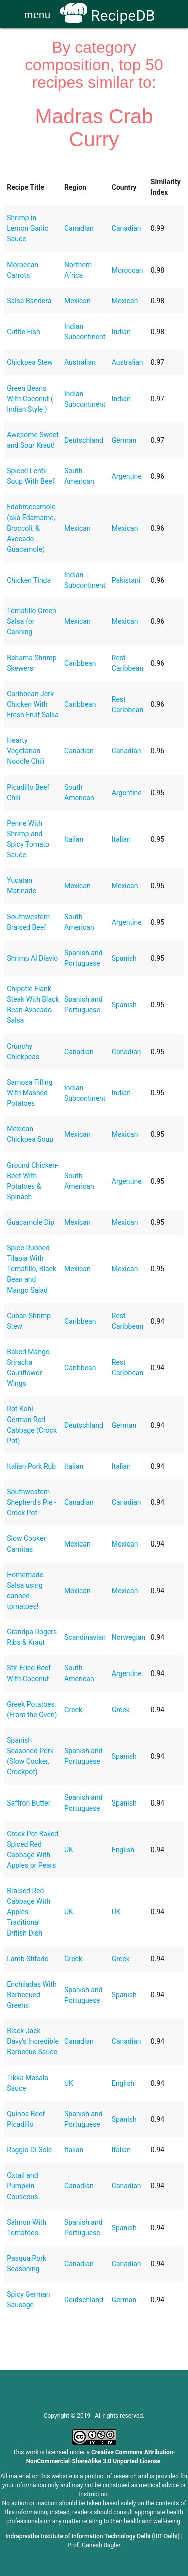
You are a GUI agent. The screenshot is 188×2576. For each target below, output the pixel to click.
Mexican (77, 301)
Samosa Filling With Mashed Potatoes (29, 1092)
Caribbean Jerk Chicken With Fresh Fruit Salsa (33, 704)
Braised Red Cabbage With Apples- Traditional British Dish (28, 1912)
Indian (121, 332)
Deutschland (83, 440)
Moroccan (127, 270)
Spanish (124, 958)
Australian (80, 362)
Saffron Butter (28, 1803)
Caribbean (80, 663)
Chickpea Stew (30, 362)
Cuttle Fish (23, 332)
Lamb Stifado (27, 1959)
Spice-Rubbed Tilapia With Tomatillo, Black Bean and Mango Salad (31, 1269)
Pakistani (126, 580)
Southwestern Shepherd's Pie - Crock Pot (31, 1502)
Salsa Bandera (29, 301)
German (124, 440)
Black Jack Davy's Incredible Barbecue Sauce (33, 2041)
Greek (73, 1710)
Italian (73, 839)
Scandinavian (85, 1637)
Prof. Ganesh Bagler (93, 2545)
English (123, 1850)
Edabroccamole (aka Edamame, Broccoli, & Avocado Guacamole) (31, 528)
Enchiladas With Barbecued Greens (31, 1994)
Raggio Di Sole (29, 2150)
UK (68, 1850)
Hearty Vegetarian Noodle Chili (25, 750)
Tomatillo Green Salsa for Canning (31, 621)
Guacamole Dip (30, 1222)
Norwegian (128, 1637)
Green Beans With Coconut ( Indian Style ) (30, 398)
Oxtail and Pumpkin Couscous (22, 2186)
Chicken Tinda (29, 580)
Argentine (127, 476)
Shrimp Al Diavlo (32, 958)
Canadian (79, 228)
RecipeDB (107, 15)
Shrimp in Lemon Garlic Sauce (27, 228)
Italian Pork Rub (31, 1466)
